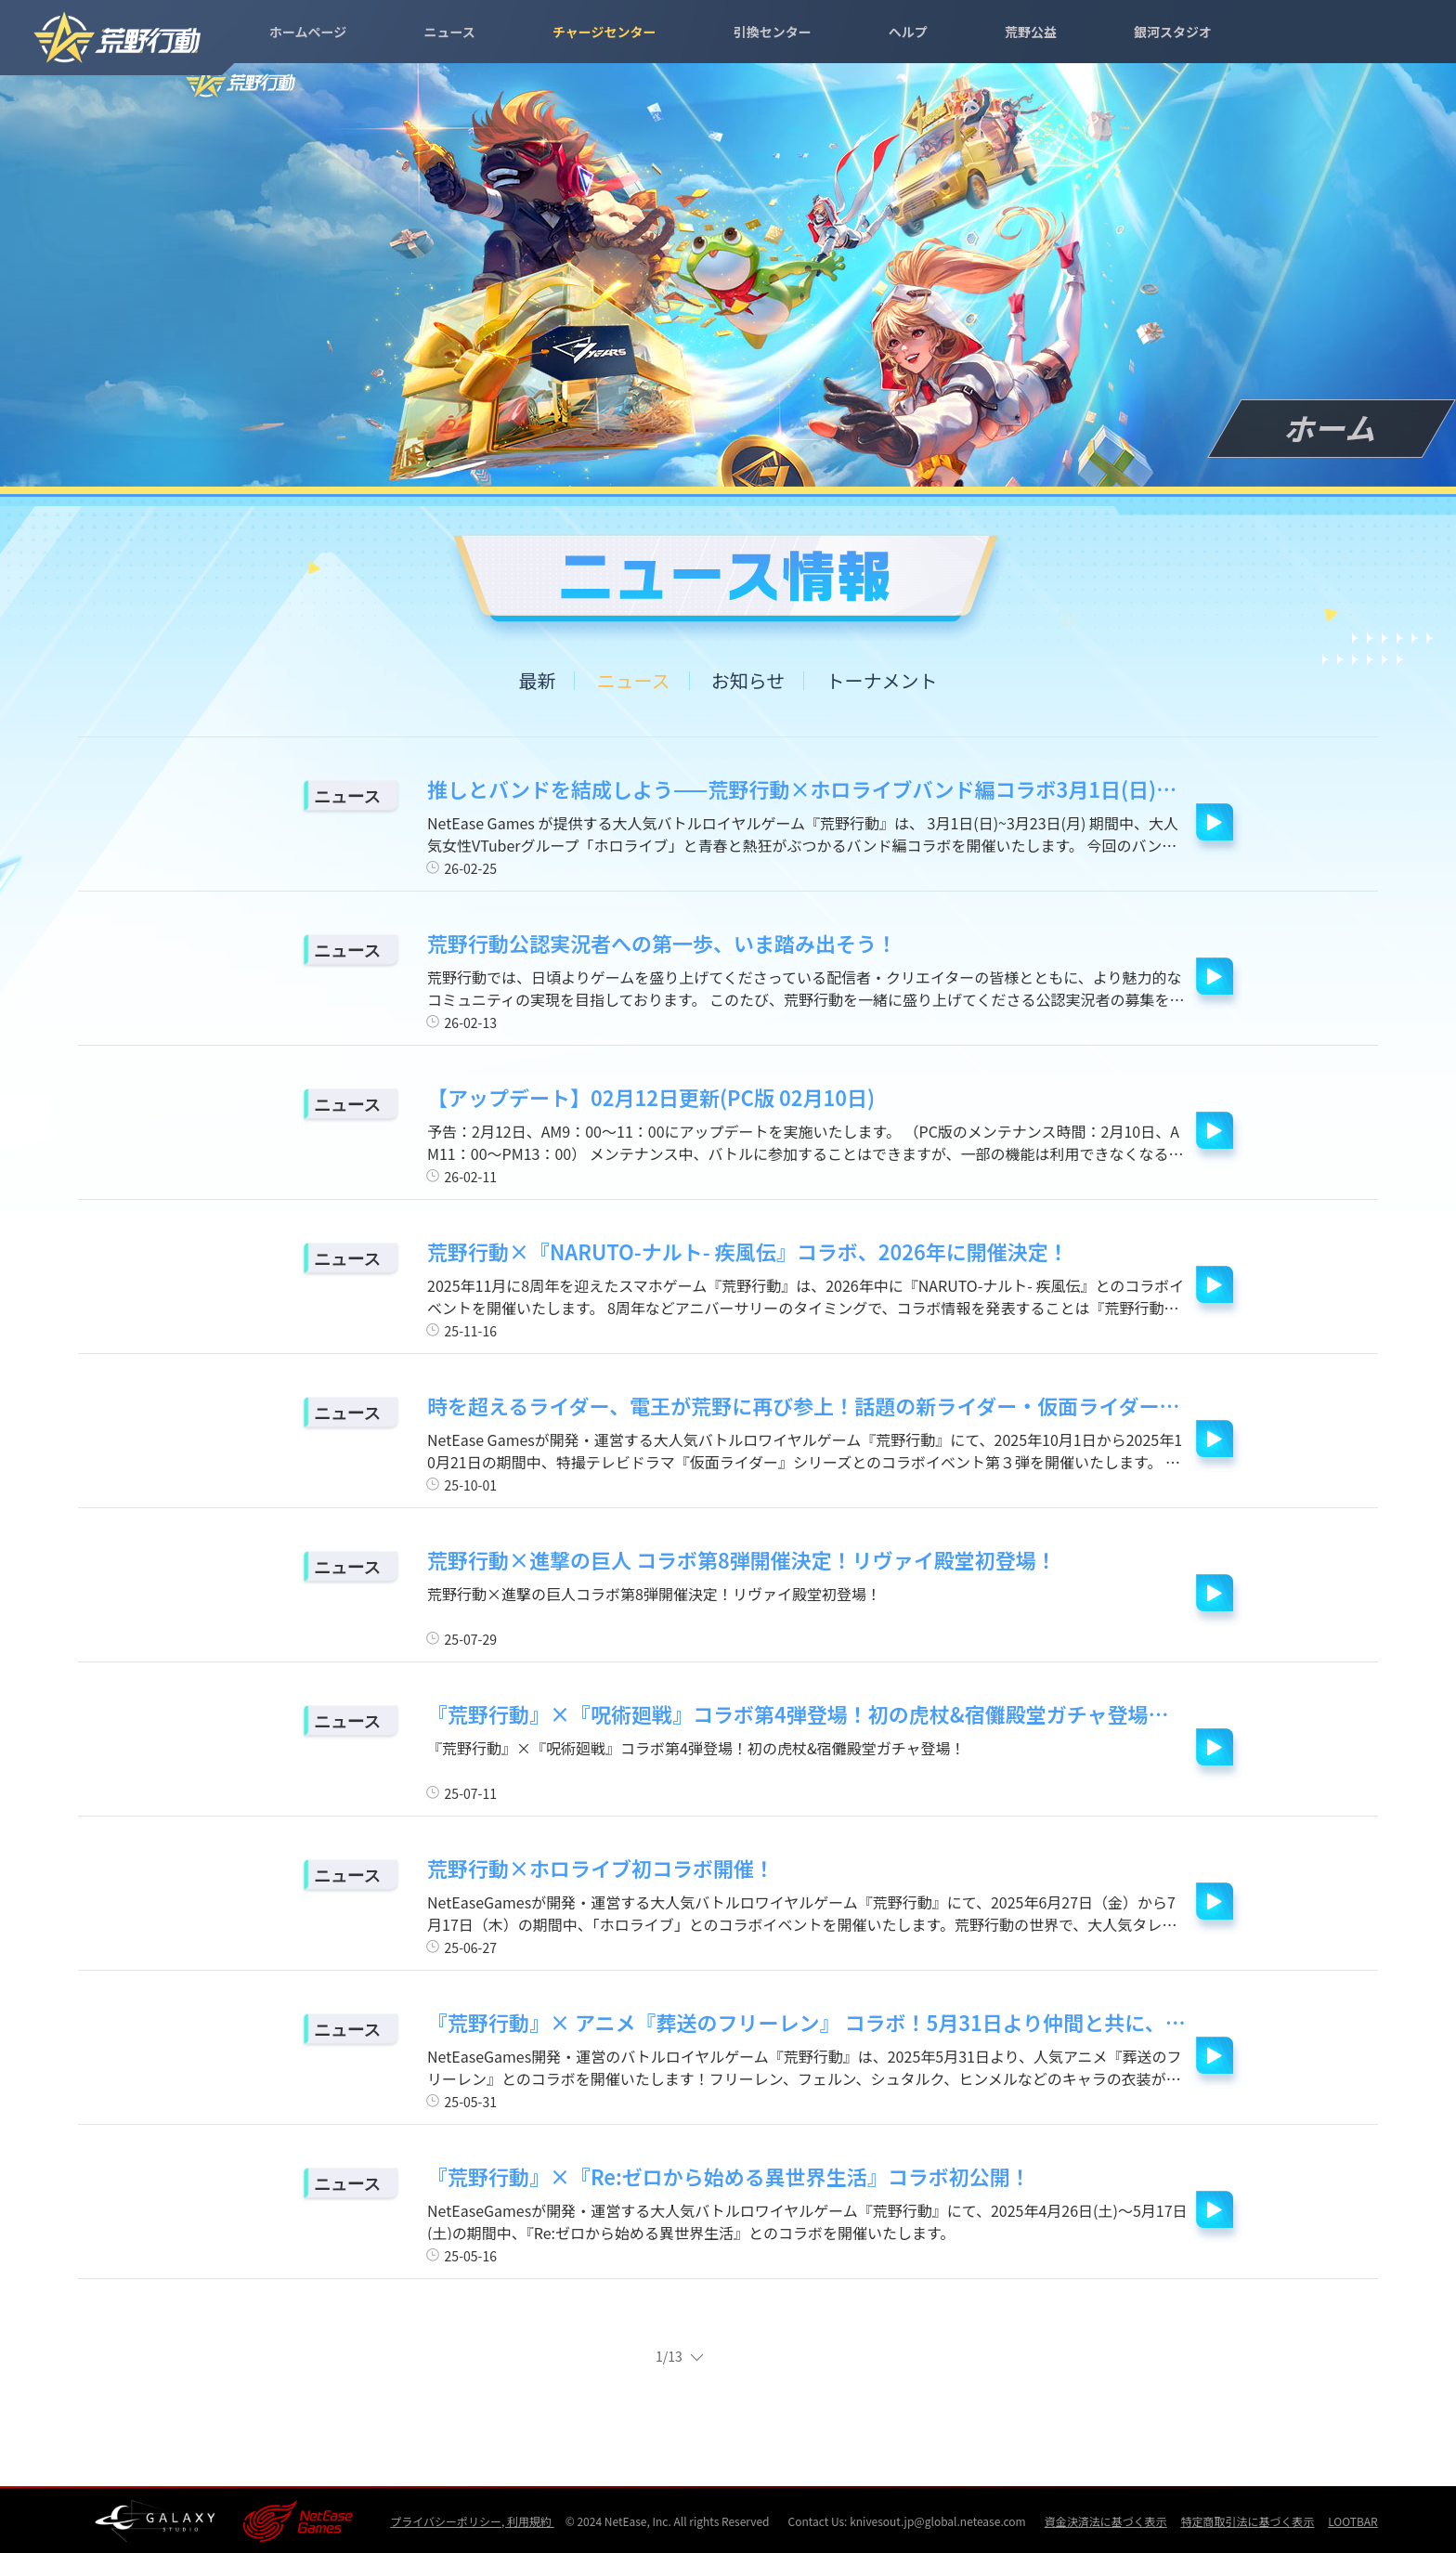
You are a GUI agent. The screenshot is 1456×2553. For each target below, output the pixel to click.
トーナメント (882, 680)
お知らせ (748, 680)
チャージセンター (604, 31)
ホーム (1331, 428)
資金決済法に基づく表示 (1106, 2521)
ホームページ (307, 31)
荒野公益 (1031, 31)
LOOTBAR (1353, 2521)
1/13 (684, 2355)
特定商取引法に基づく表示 (1247, 2521)
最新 (536, 680)
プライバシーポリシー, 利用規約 (471, 2521)
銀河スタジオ (1173, 31)
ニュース (448, 31)
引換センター (773, 31)
